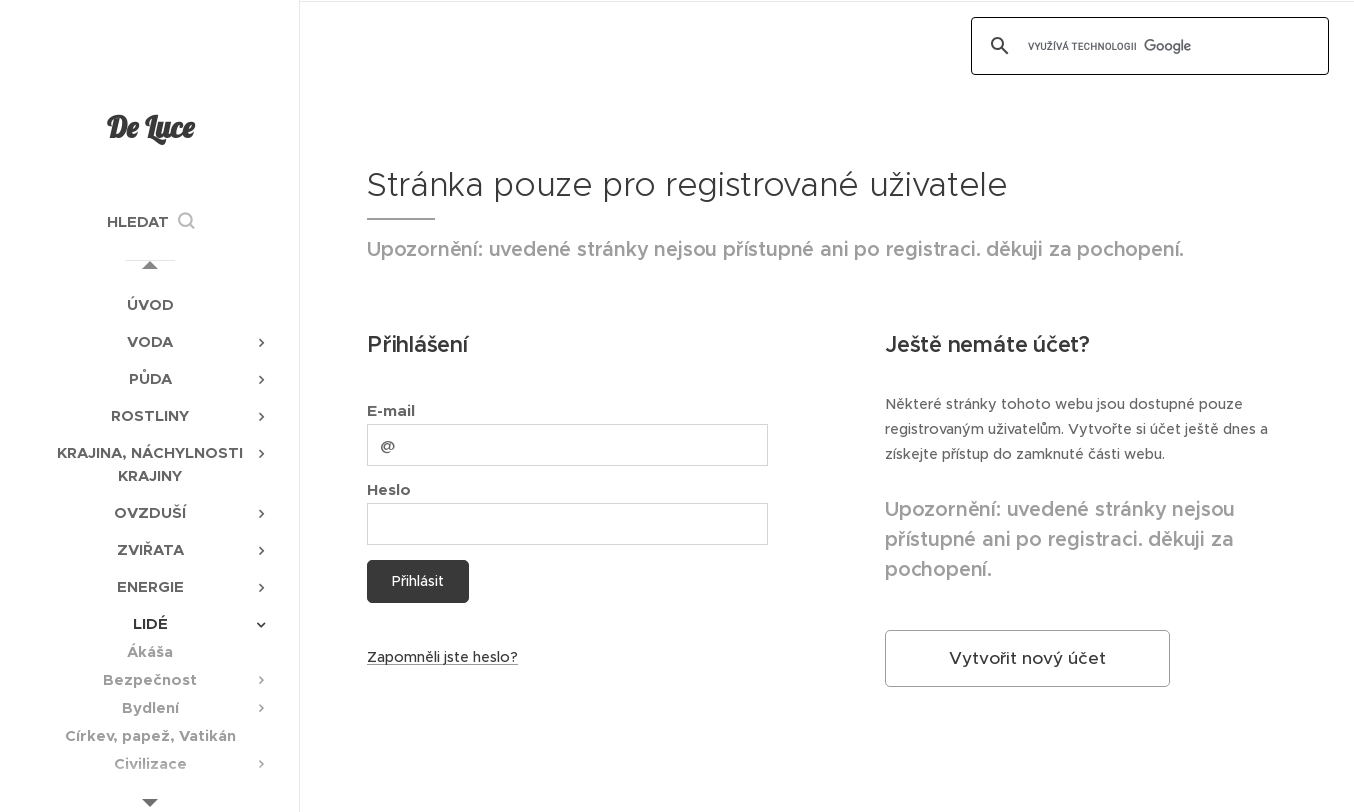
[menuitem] (150, 304)
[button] (150, 222)
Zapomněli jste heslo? (442, 657)
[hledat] (1147, 46)
